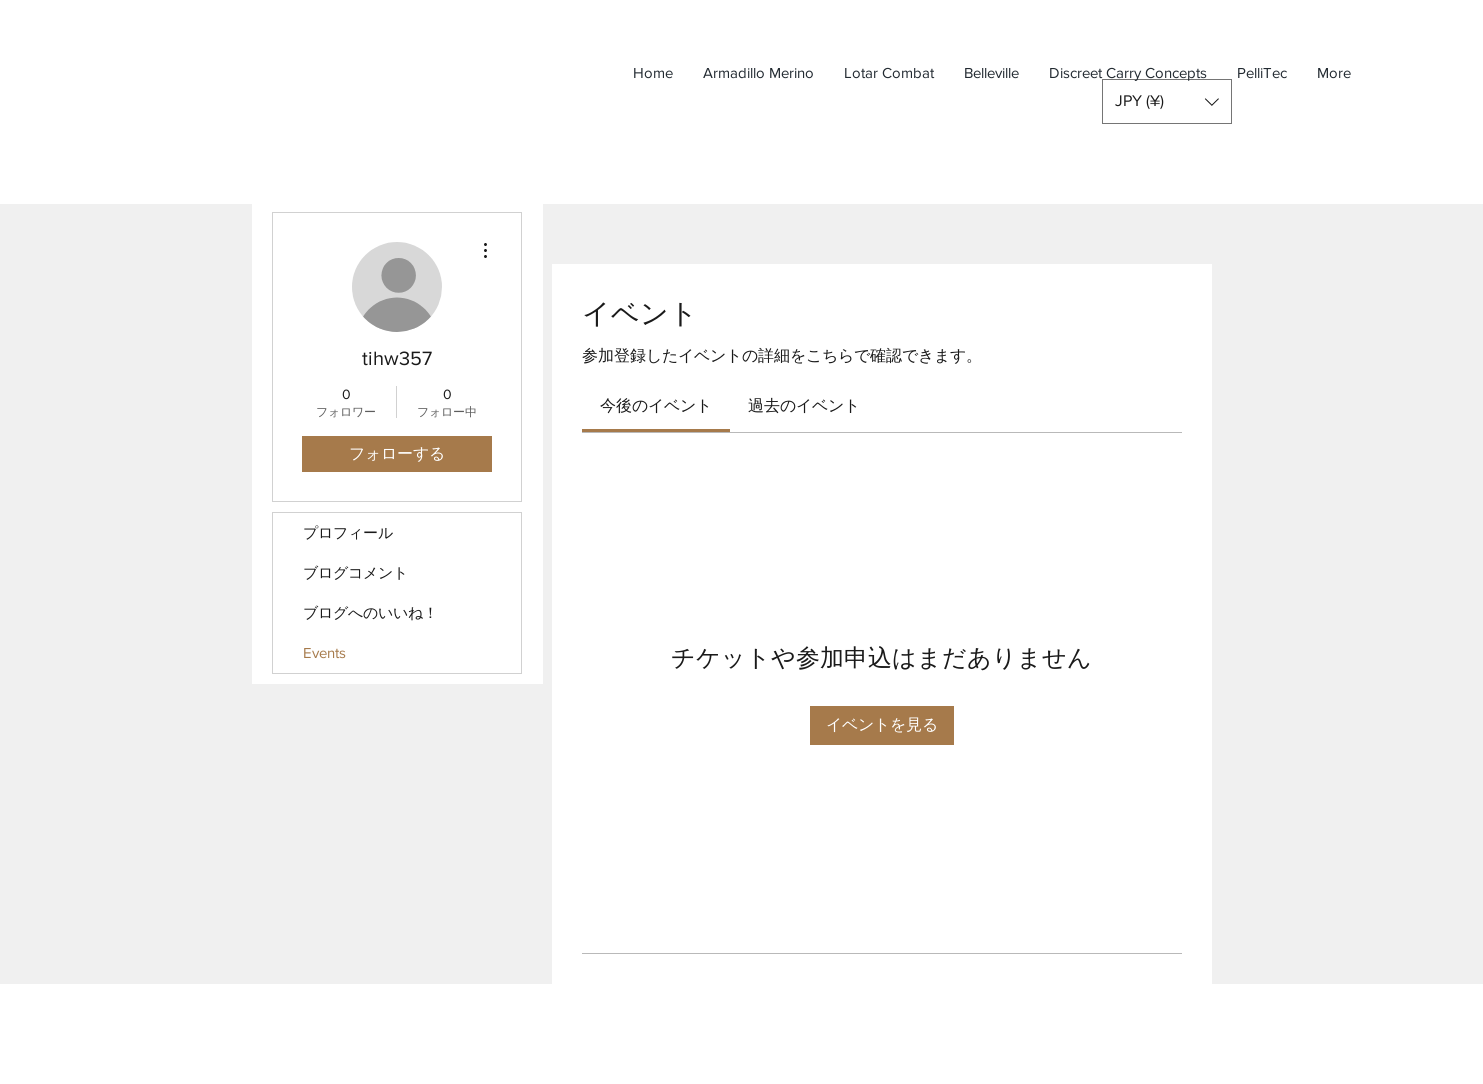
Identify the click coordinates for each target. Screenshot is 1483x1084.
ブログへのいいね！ (370, 612)
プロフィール (348, 532)
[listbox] (1167, 101)
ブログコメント (355, 572)
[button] (1167, 101)
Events (324, 652)
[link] (656, 405)
